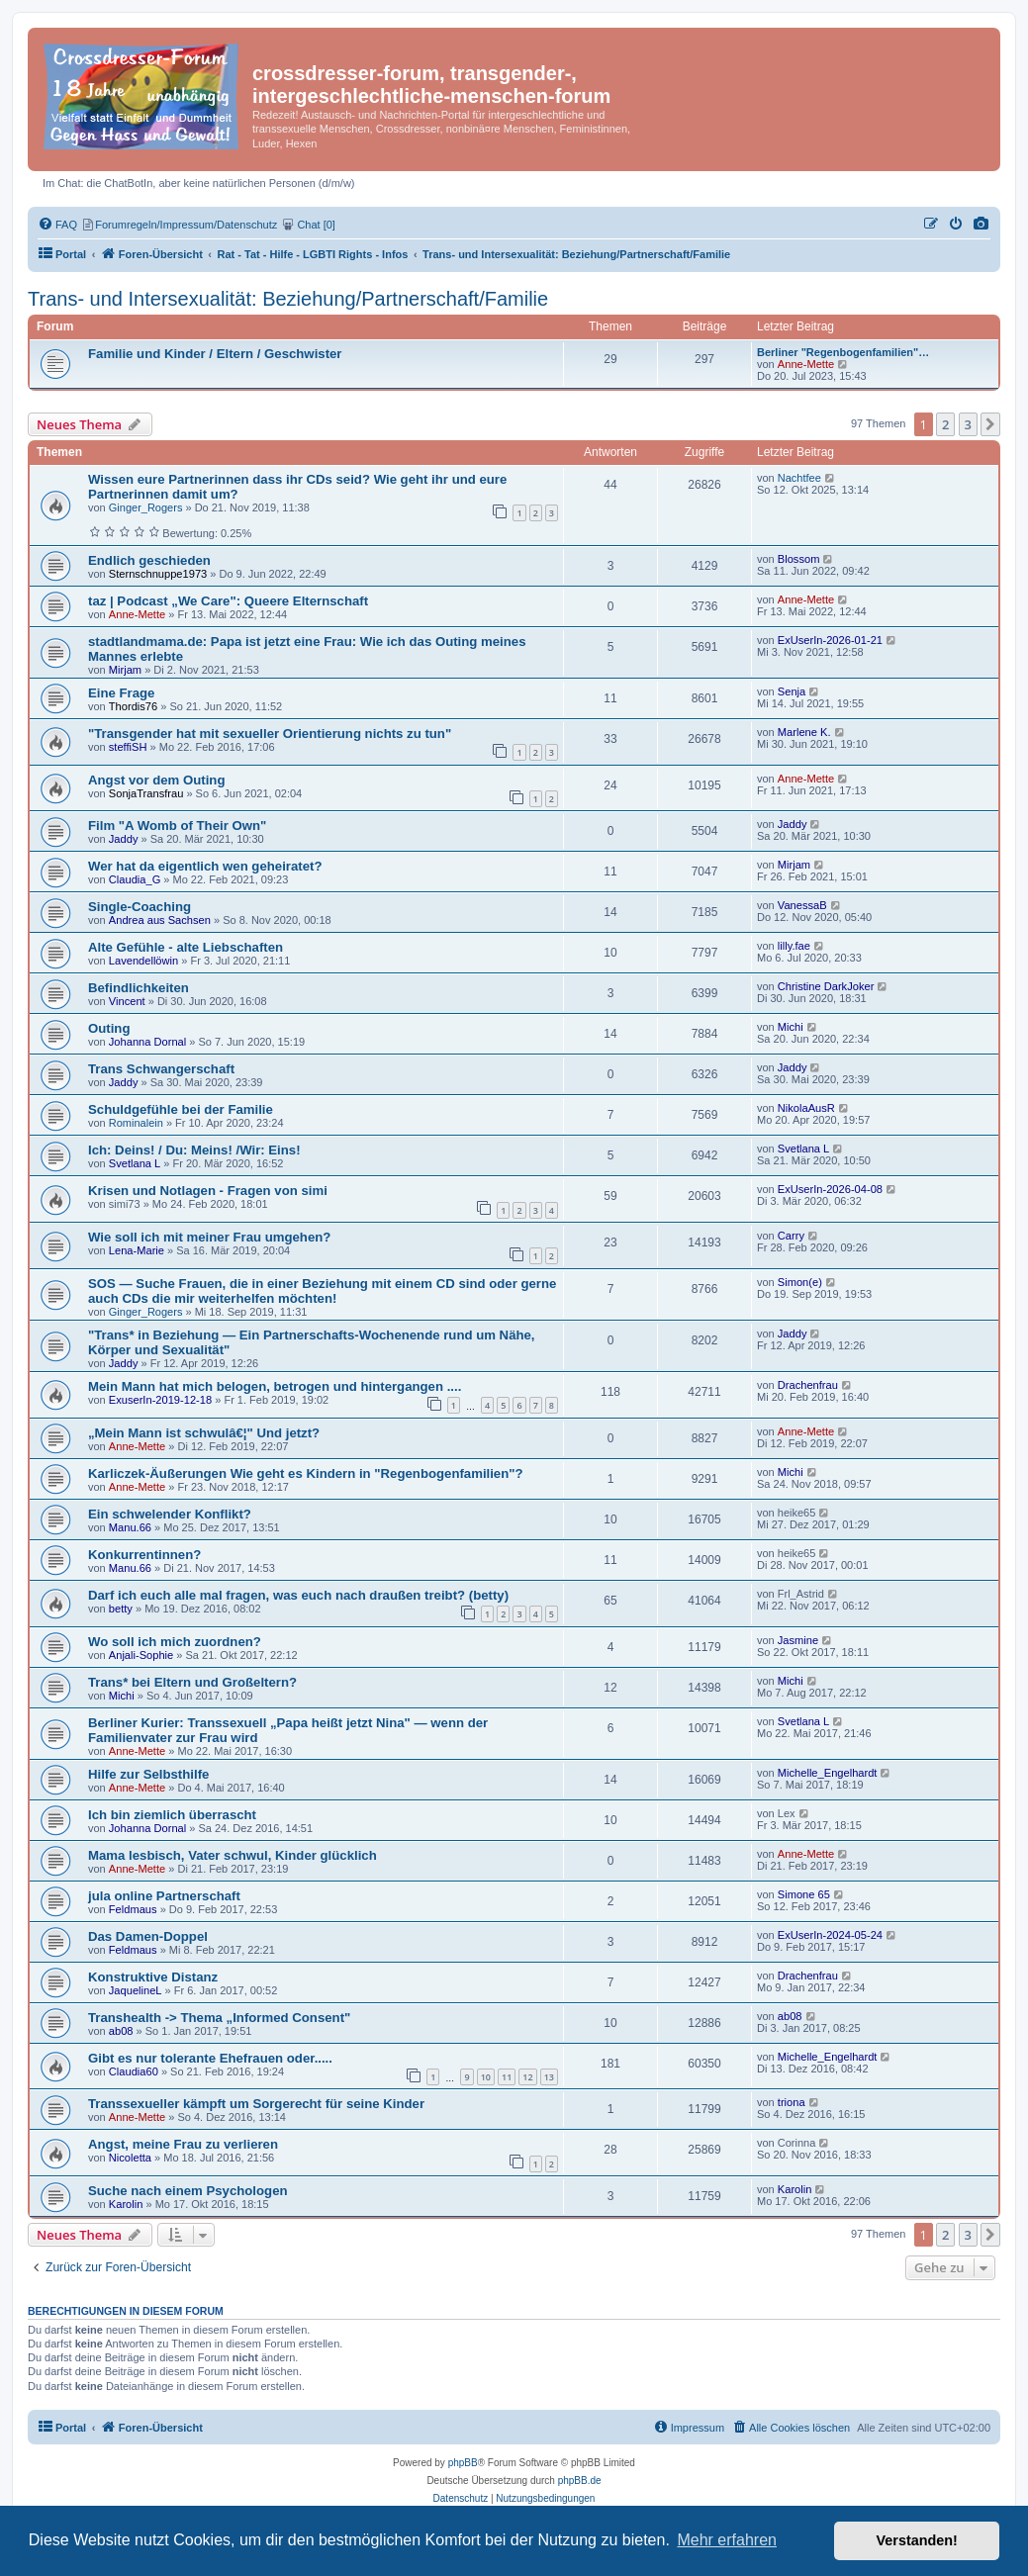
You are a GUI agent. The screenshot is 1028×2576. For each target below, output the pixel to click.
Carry (791, 1236)
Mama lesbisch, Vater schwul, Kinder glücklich (232, 1855)
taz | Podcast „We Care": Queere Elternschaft (228, 601)
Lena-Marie (136, 1250)
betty (121, 1608)
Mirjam (125, 670)
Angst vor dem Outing (156, 780)
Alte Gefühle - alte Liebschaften (185, 947)
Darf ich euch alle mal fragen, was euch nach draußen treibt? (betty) (298, 1595)
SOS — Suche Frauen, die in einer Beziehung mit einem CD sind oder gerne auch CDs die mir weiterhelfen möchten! (322, 1291)
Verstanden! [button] (917, 2540)
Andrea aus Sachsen (160, 920)
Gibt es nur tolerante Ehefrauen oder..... (210, 2058)
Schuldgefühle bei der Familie (180, 1109)
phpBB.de (580, 2480)
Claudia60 (133, 2071)
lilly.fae (794, 946)
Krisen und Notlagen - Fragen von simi (207, 1190)
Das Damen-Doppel (148, 1936)
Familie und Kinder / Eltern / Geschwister (215, 353)
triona (791, 2102)
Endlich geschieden (149, 560)
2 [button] (945, 424)
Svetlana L (135, 1163)
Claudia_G (135, 879)
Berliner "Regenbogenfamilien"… (843, 352)
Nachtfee (799, 478)
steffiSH (128, 747)
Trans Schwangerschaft (161, 1068)
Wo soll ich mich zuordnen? (174, 1641)
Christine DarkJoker (826, 986)
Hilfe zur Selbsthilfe (148, 1774)
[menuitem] (981, 224)
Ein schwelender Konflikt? (169, 1514)
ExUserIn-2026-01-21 (830, 640)
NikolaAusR (806, 1108)
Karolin (126, 2204)
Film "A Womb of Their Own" (177, 825)
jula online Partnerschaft (164, 1895)
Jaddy (124, 839)
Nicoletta (130, 2157)
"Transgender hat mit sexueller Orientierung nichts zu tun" (269, 733)
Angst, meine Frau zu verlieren (183, 2144)
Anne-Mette (806, 364)
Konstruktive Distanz (153, 1977)
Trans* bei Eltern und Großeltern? (192, 1682)
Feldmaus (133, 1909)
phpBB (463, 2462)
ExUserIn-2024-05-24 (830, 1935)
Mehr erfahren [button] (727, 2539)
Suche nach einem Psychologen (188, 2190)
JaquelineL (135, 1990)
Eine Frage (121, 693)
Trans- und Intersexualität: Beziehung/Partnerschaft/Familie (288, 299)
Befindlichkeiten (138, 987)
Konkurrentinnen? (144, 1554)
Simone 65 (804, 1894)
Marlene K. (804, 732)
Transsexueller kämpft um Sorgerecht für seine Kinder (256, 2103)
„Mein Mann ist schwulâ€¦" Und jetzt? (204, 1433)
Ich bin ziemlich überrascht (172, 1814)
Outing (109, 1028)
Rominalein (136, 1123)
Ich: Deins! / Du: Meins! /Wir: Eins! (194, 1150)
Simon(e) (800, 1282)
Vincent (127, 1001)
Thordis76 (133, 706)
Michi (790, 1027)
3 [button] (968, 424)
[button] (990, 424)
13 (549, 2076)
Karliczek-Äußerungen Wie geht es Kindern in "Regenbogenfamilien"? (305, 1473)
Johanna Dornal (147, 1042)
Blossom (799, 559)
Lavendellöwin (143, 960)
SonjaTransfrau (146, 793)
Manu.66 (130, 1527)
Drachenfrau (808, 1385)
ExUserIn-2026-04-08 (830, 1189)
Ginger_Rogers (146, 507)
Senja (791, 691)
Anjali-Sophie (141, 1655)
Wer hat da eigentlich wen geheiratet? (205, 866)
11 (507, 2076)
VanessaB (802, 905)
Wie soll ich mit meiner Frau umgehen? (209, 1237)
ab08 (121, 2031)
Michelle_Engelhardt (828, 1773)
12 (527, 2076)
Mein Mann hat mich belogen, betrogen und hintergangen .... (274, 1386)
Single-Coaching (139, 906)
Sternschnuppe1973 (158, 574)
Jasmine (798, 1640)
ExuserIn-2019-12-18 (160, 1400)
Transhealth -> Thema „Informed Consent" (219, 2017)
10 (486, 2076)
